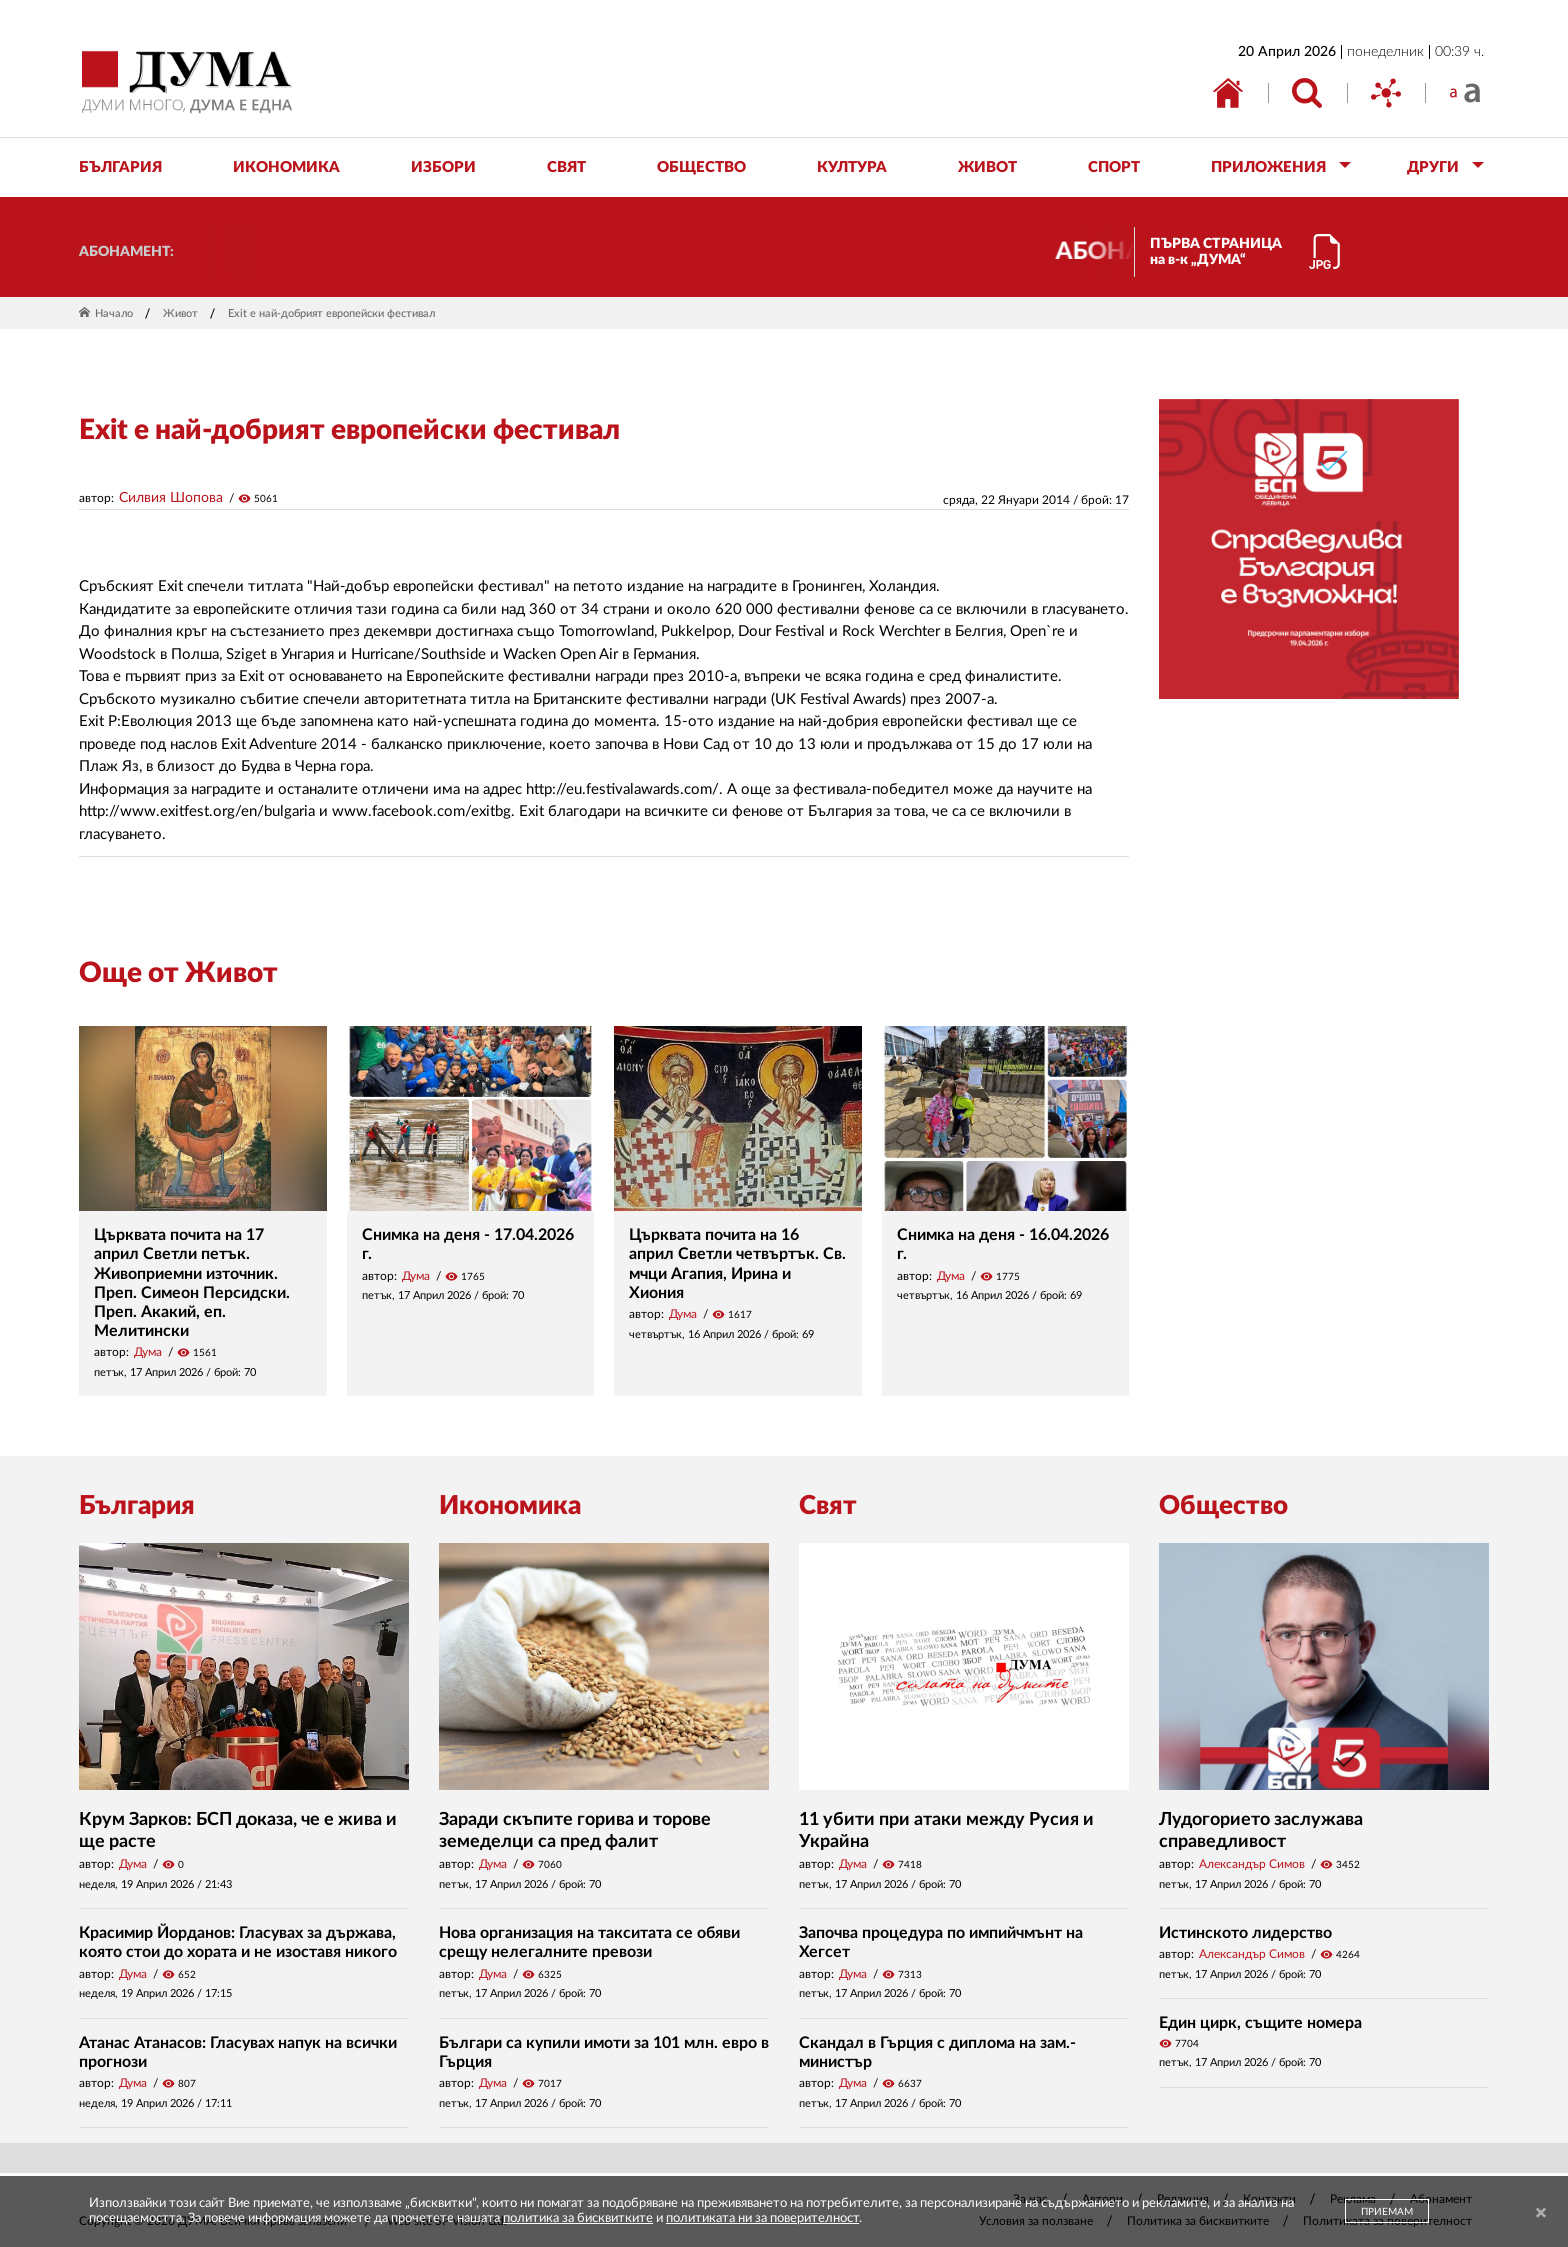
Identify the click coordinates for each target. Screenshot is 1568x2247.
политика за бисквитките (578, 2218)
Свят (828, 1506)
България (137, 1506)
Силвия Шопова (171, 498)
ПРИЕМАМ (1387, 2212)
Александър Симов (1252, 1864)
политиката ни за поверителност (762, 2218)
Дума (148, 1352)
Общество (1223, 1506)
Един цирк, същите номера (1260, 2023)
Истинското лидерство (1245, 1933)
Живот (180, 313)
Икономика (510, 1506)
